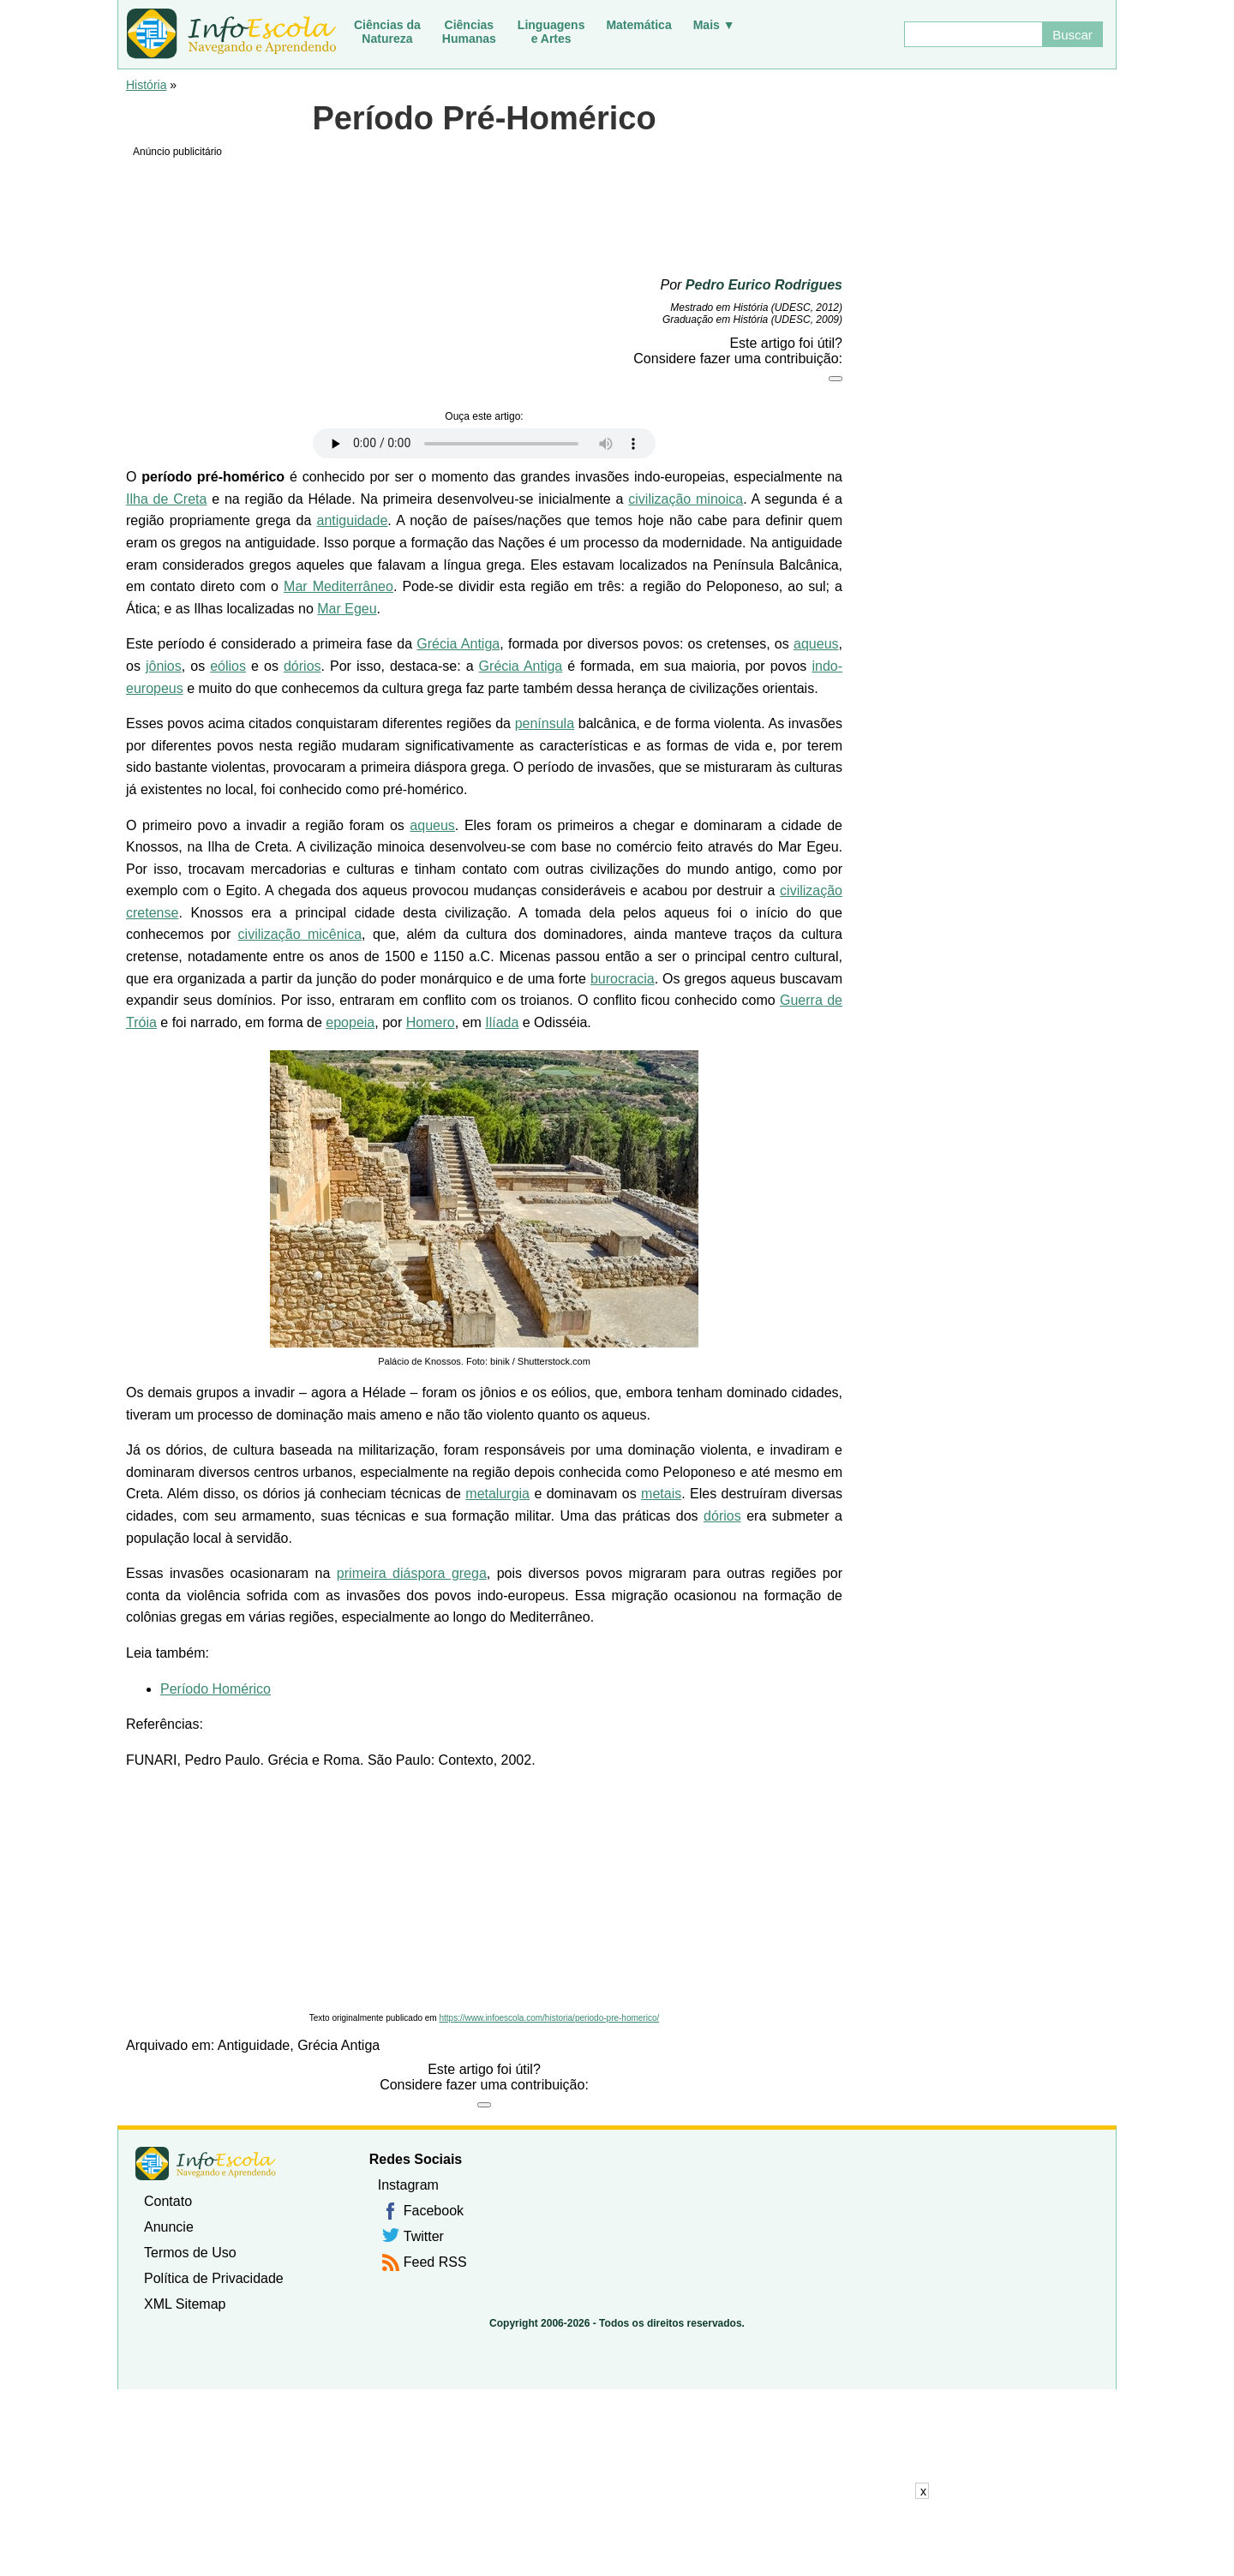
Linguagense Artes (551, 31)
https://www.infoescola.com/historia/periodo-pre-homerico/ (549, 2018)
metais (661, 1493)
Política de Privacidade (214, 2278)
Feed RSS (435, 2262)
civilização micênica (300, 934)
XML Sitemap (184, 2304)
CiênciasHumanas (469, 31)
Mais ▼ (714, 25)
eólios (228, 666)
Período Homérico (215, 1689)
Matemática (638, 25)
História (146, 85)
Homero (430, 1022)
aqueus (816, 644)
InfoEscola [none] (205, 2163)
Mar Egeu (346, 608)
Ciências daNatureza (387, 31)
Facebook (434, 2210)
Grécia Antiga (458, 644)
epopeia (350, 1022)
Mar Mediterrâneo (338, 586)
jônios (164, 666)
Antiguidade (254, 2045)
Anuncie (169, 2227)
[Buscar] (972, 34)
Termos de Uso (190, 2252)
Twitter (424, 2236)
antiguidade (352, 520)
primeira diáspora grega (412, 1573)
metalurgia (497, 1493)
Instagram (408, 2185)
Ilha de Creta (166, 499)
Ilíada (501, 1022)
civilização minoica (685, 499)
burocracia (622, 978)
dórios (302, 666)
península (544, 723)
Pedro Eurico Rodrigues (764, 285)
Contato (168, 2201)
